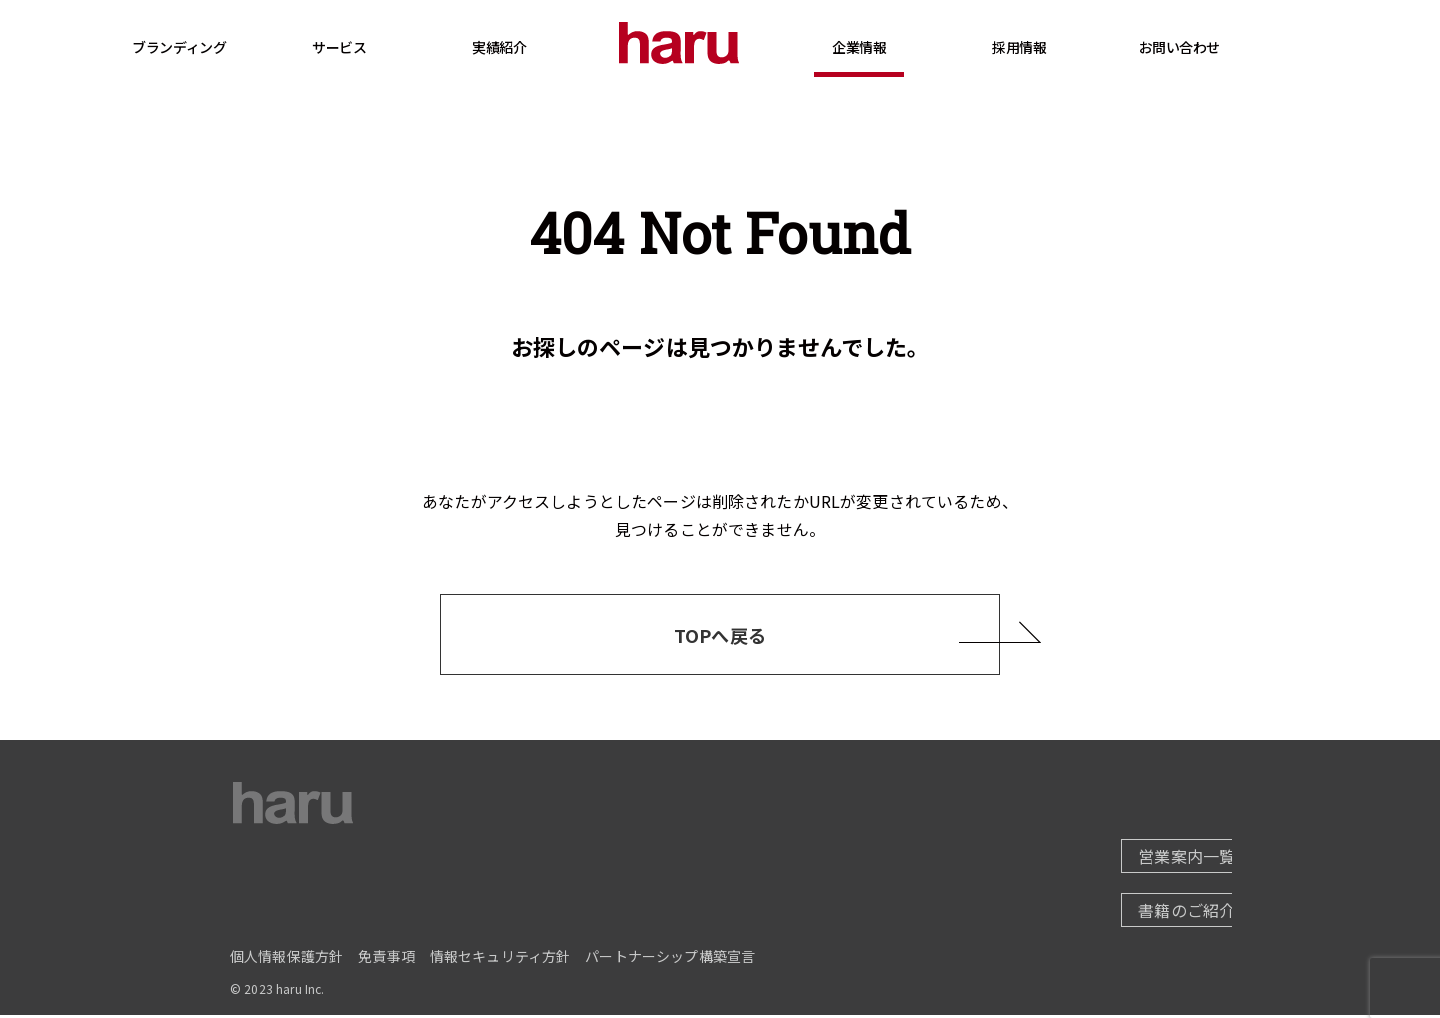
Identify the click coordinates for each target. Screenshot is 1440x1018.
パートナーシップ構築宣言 (670, 959)
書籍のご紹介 (1137, 913)
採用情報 (1060, 67)
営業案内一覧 (1137, 859)
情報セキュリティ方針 (500, 959)
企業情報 (900, 67)
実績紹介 (540, 47)
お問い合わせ (1219, 47)
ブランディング (220, 47)
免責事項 (386, 959)
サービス (380, 67)
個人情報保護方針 (286, 959)
